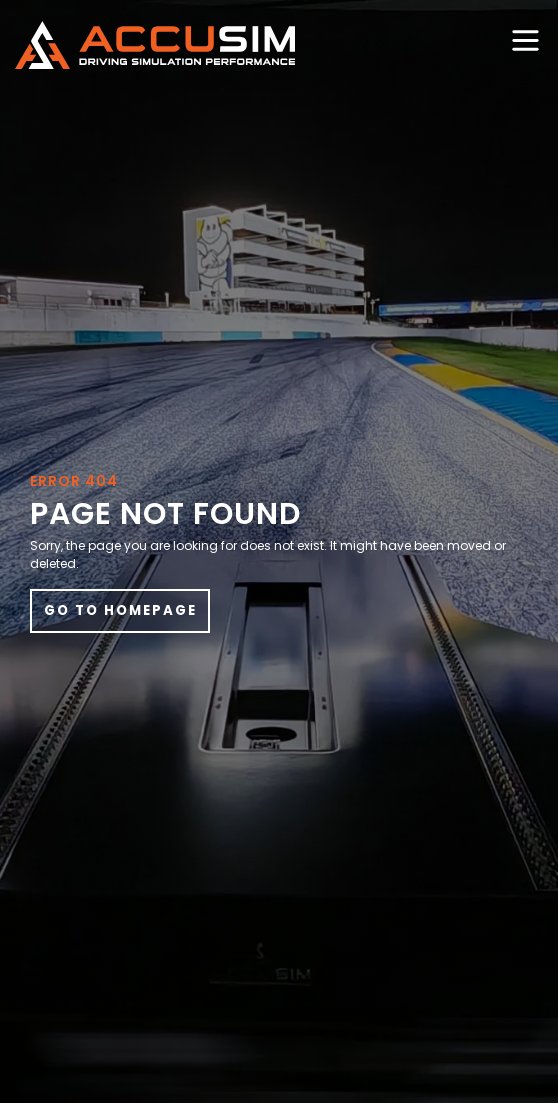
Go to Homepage (120, 610)
